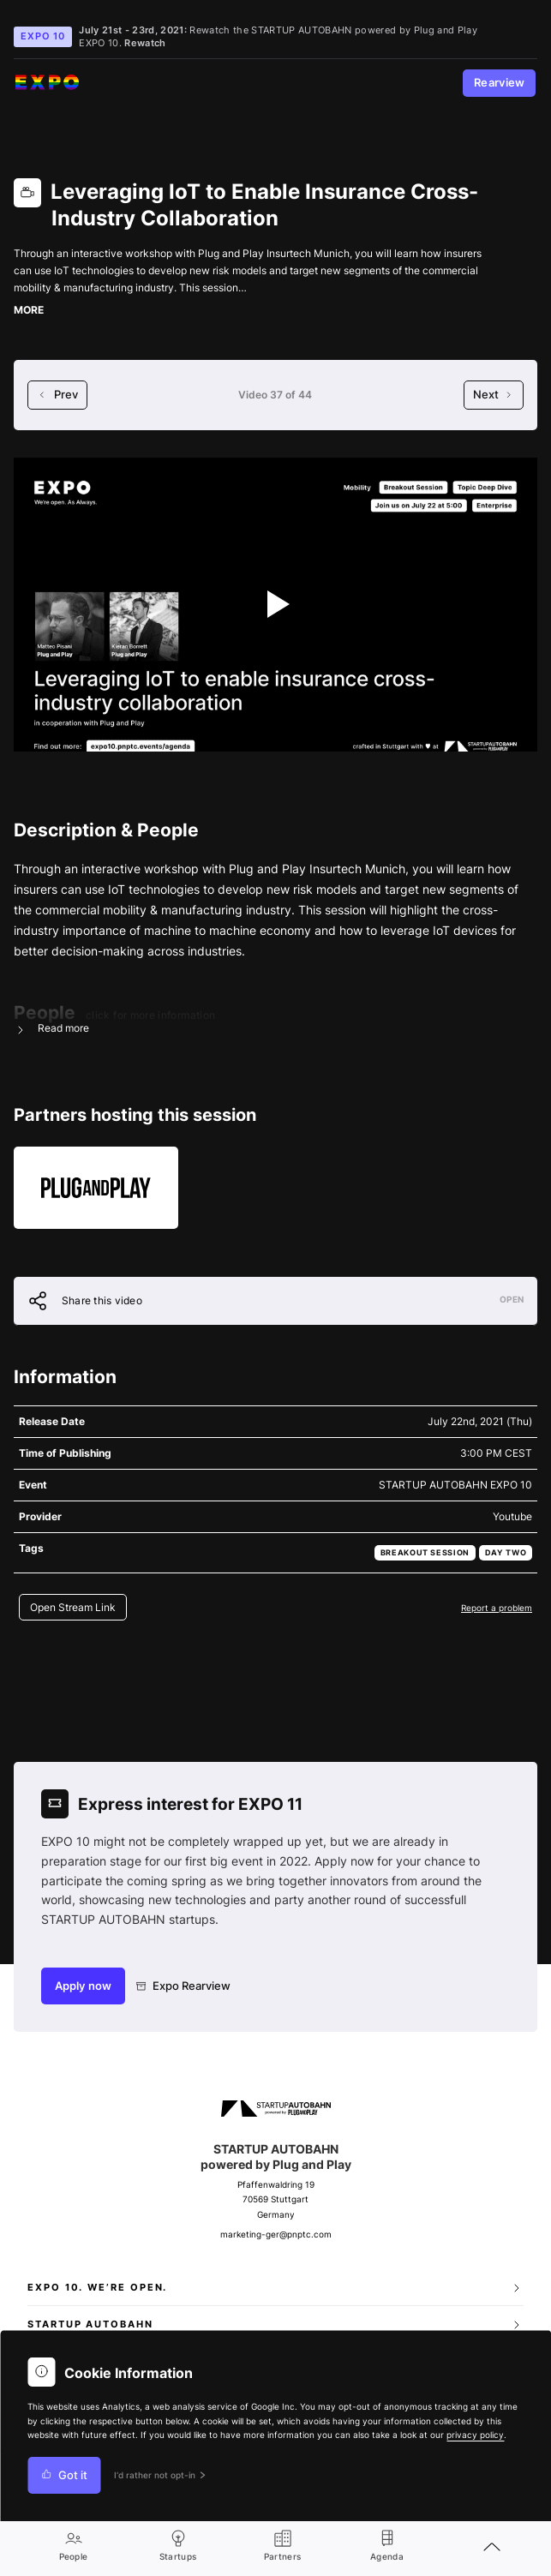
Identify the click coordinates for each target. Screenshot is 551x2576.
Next (493, 394)
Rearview (499, 82)
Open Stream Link (73, 1607)
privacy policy (475, 2435)
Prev (57, 394)
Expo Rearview (183, 1986)
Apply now (83, 1986)
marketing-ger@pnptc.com (276, 2234)
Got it (64, 2475)
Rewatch (144, 43)
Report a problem (496, 1608)
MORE (29, 309)
